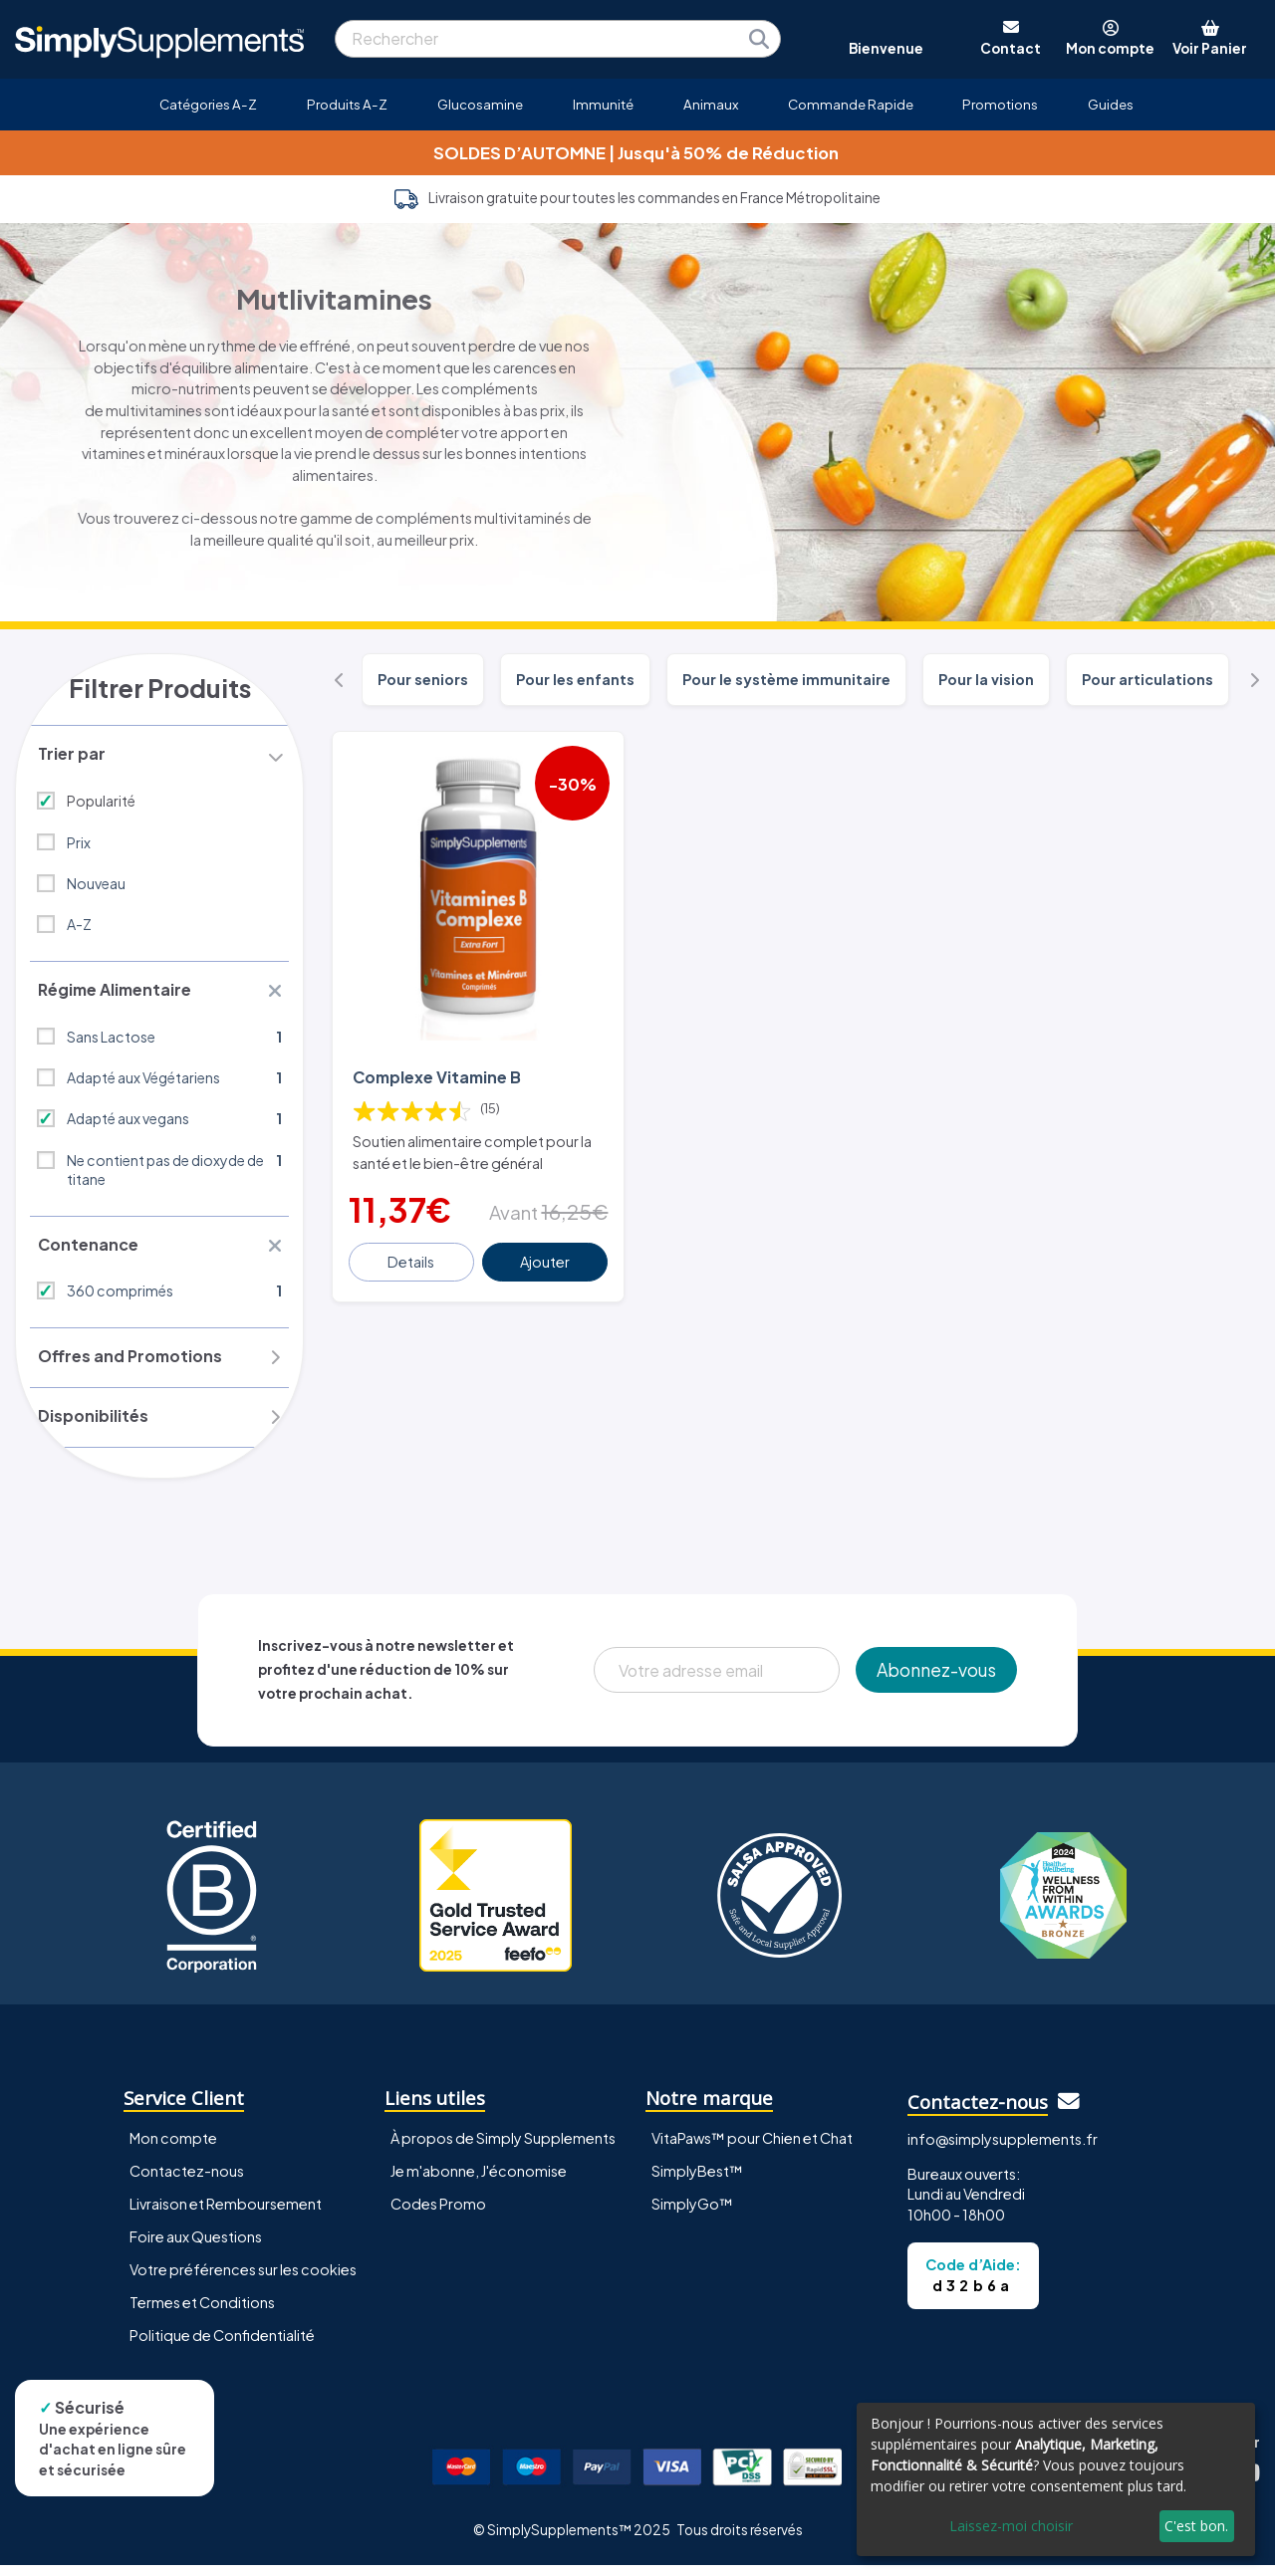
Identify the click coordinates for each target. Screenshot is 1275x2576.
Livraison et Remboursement (225, 2215)
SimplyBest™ (697, 2182)
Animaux (710, 104)
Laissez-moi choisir (1011, 2525)
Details (411, 1259)
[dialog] (1056, 2479)
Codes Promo (438, 2215)
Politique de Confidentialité (222, 2346)
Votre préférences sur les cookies (243, 2280)
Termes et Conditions (202, 2313)
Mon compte (173, 2149)
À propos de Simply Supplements (503, 2149)
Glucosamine (480, 104)
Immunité (603, 104)
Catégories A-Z (208, 104)
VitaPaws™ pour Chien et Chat (752, 2149)
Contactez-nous (186, 2182)
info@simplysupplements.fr (1002, 2150)
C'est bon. (1196, 2525)
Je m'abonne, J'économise (478, 2182)
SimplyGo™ (692, 2215)
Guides (1111, 104)
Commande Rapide (850, 104)
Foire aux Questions (195, 2247)
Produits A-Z (347, 104)
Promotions (1000, 104)
